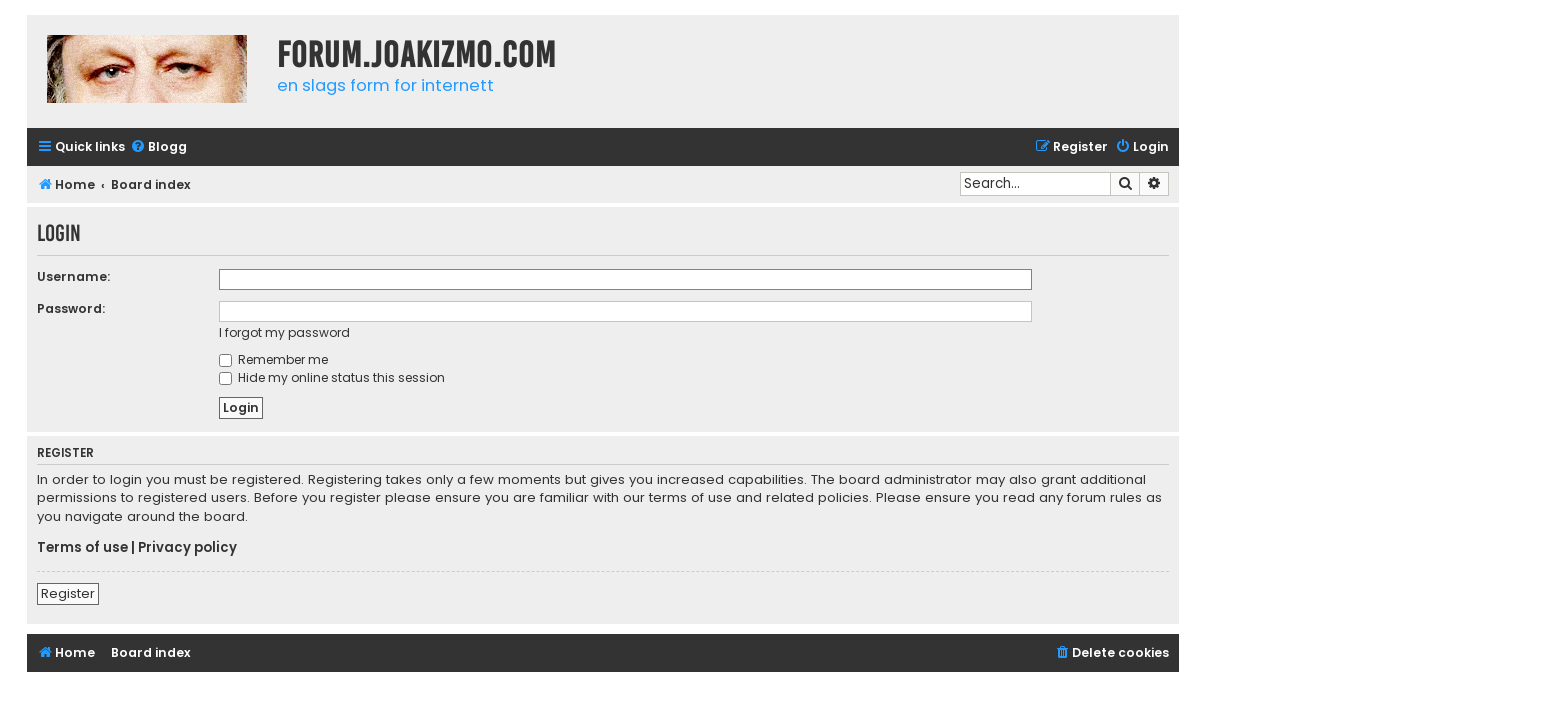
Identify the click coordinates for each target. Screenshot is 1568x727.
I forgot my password (284, 332)
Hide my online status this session (332, 377)
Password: (71, 308)
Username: (73, 276)
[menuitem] (158, 147)
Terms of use (82, 548)
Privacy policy (187, 548)
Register (68, 593)
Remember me (273, 359)
